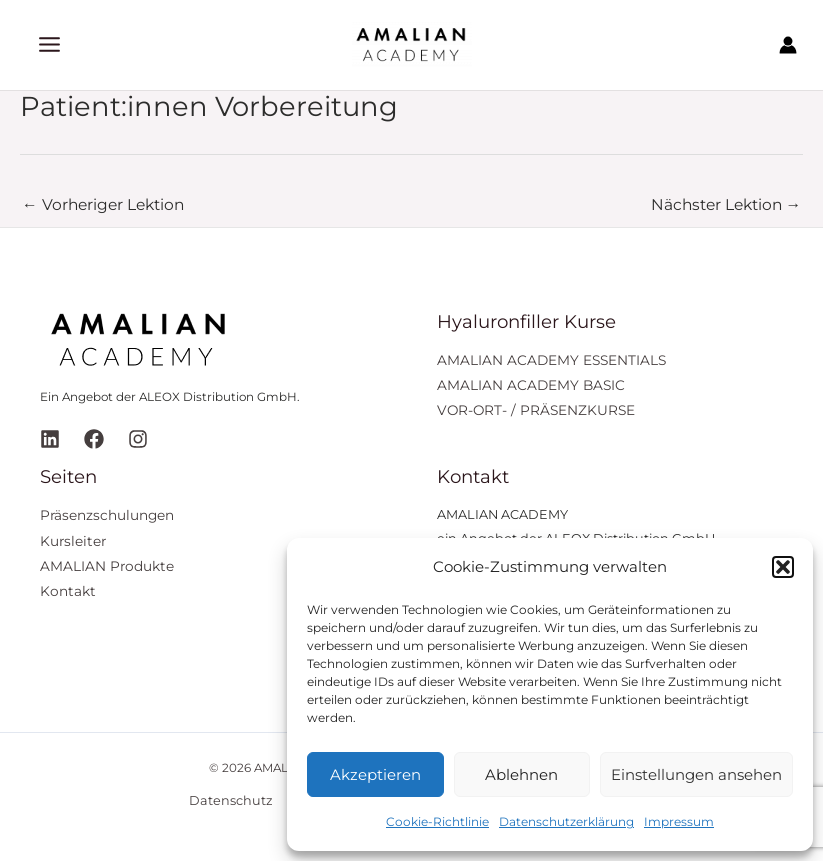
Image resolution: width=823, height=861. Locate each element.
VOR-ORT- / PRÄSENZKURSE (536, 410)
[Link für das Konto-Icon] (788, 45)
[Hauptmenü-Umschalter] (49, 44)
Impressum (679, 821)
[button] (783, 567)
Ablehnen (521, 774)
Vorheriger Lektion (103, 204)
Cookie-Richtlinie (437, 821)
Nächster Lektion (726, 204)
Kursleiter (73, 541)
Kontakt (68, 591)
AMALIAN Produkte (107, 566)
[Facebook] (94, 439)
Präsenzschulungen (107, 515)
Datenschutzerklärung (566, 821)
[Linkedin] (50, 439)
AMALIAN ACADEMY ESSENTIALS (551, 360)
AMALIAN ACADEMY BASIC (531, 385)
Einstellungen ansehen (696, 774)
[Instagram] (138, 439)
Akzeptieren (375, 774)
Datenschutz (231, 800)
